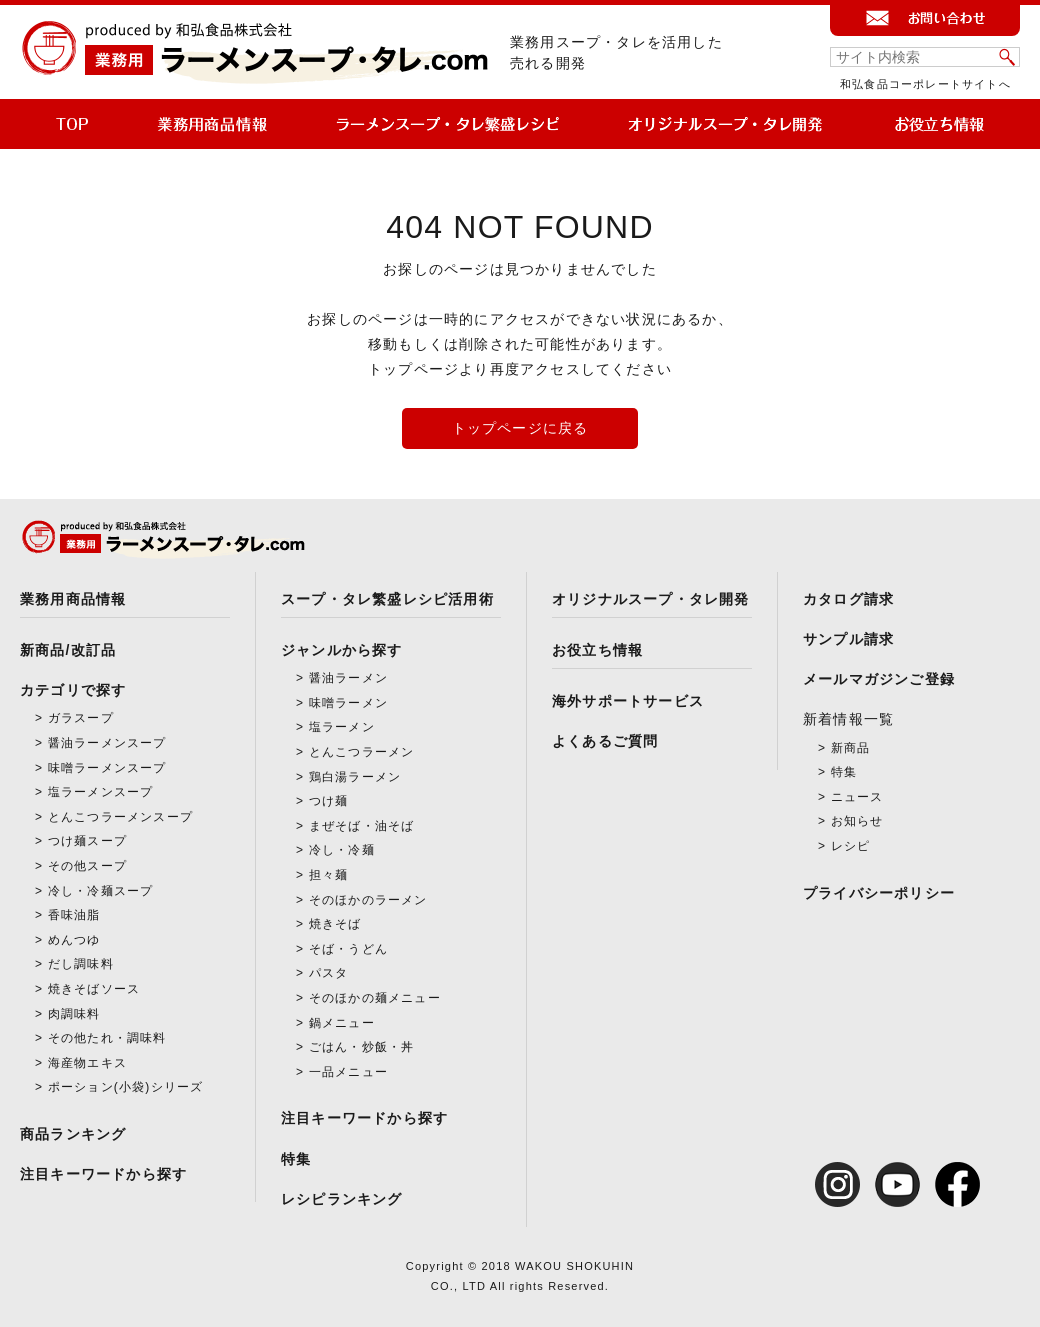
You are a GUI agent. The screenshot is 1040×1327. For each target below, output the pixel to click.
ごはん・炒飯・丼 (362, 1047)
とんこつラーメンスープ (120, 817)
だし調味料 (81, 964)
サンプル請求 (848, 639)
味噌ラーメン (348, 703)
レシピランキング (342, 1199)
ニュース (857, 797)
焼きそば (335, 924)
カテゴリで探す (73, 690)
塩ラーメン (342, 727)
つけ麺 (329, 801)
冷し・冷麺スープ (101, 891)
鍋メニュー (342, 1023)
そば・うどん (348, 949)
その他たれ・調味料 (107, 1038)
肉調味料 (74, 1014)
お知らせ (857, 821)
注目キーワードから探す (103, 1174)
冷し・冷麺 (342, 850)
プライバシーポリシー (879, 893)
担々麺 (329, 875)
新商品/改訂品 (68, 650)
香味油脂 (74, 915)
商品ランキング (73, 1134)
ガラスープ (81, 718)
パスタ (329, 973)
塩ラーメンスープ (101, 792)
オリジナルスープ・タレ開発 (651, 599)
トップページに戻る (520, 428)
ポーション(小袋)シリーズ (126, 1087)
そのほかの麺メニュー (375, 998)
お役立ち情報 (597, 650)
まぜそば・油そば (362, 826)
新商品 (851, 748)
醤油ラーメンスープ (107, 743)
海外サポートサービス (628, 701)
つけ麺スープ (87, 841)
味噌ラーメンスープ (107, 768)
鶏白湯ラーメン (355, 777)
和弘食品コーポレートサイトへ (925, 84)
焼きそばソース (94, 989)
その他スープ (87, 866)
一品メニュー (348, 1072)
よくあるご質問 (605, 741)
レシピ (851, 846)
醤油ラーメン (348, 678)
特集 (296, 1159)
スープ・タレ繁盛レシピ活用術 (387, 599)
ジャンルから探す (342, 650)
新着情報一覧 (848, 719)
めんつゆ (74, 940)
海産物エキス (87, 1063)
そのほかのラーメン (368, 900)
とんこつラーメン (362, 752)
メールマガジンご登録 (879, 679)
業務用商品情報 (73, 599)
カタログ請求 (848, 599)
